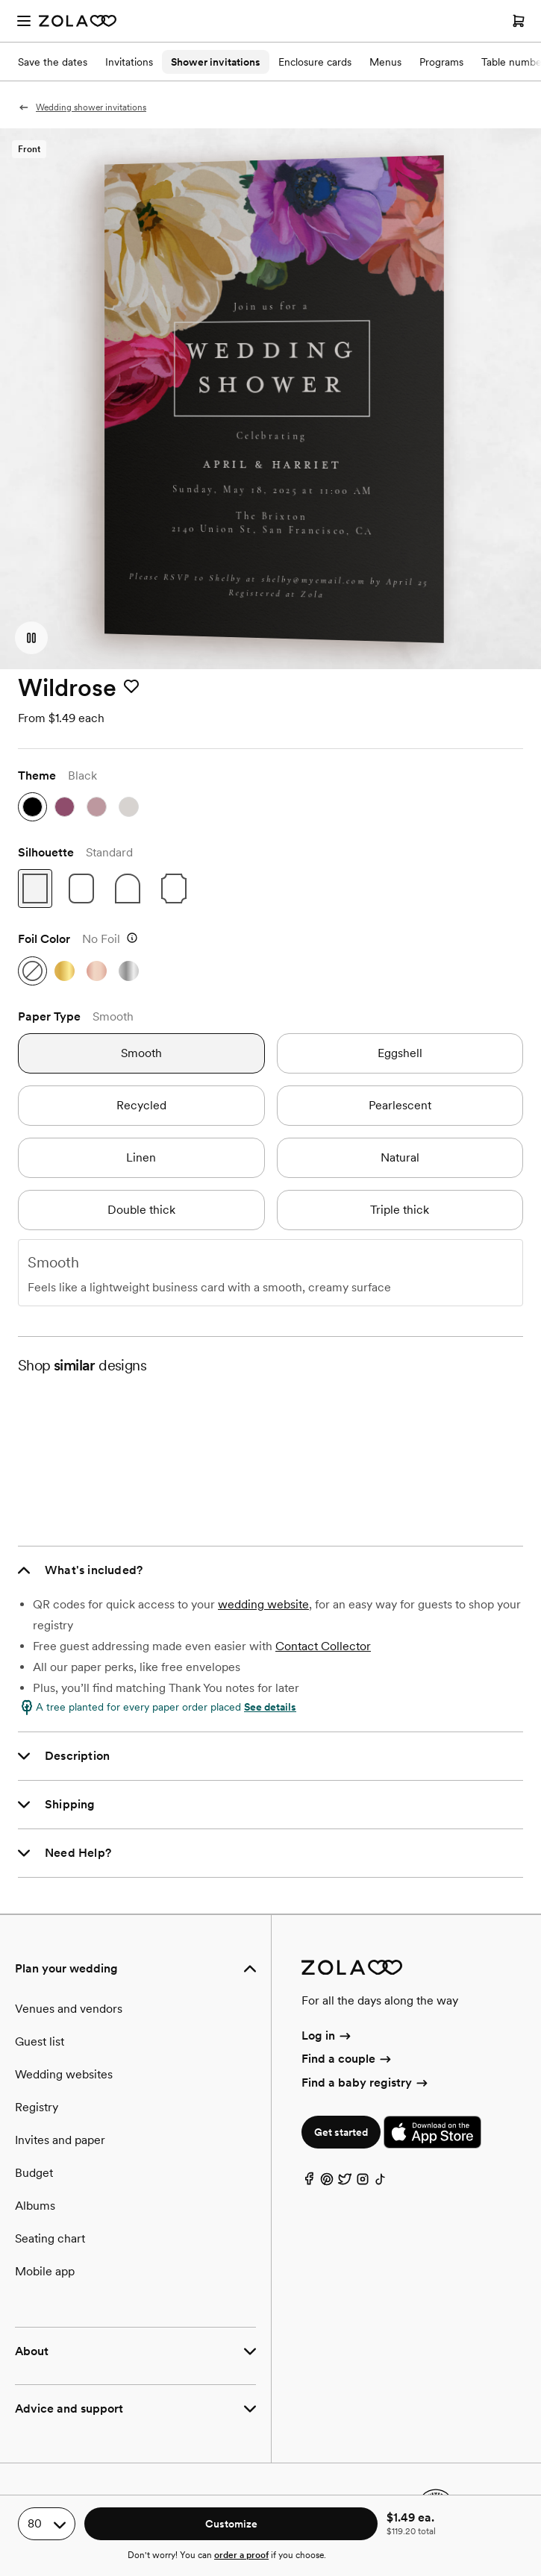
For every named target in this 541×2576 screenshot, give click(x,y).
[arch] (127, 888)
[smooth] (141, 1053)
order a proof (241, 2555)
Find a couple (347, 2059)
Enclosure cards (314, 62)
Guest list (39, 2041)
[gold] (64, 970)
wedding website (263, 1604)
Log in (327, 2035)
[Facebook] (308, 2182)
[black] (32, 806)
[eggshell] (400, 1053)
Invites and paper (60, 2140)
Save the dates (52, 62)
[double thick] (141, 1210)
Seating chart (50, 2238)
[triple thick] (400, 1210)
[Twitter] (344, 2182)
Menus (385, 62)
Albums (35, 2206)
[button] (31, 637)
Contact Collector (323, 1646)
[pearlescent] (400, 1105)
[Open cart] (518, 21)
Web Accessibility (0, 0)
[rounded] (81, 888)
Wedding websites (64, 2074)
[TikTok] (380, 2182)
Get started (341, 2132)
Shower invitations (215, 62)
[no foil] (32, 970)
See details (270, 1707)
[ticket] (174, 888)
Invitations (129, 62)
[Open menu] (24, 21)
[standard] (35, 888)
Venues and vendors (68, 2009)
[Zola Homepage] (77, 21)
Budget (34, 2173)
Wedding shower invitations (82, 107)
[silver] (128, 970)
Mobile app (45, 2271)
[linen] (141, 1158)
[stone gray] (128, 806)
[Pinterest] (326, 2182)
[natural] (400, 1158)
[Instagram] (362, 2182)
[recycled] (141, 1105)
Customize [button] (231, 2524)
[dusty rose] (96, 806)
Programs (441, 62)
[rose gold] (96, 970)
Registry (36, 2107)
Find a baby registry (365, 2082)
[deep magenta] (64, 806)
